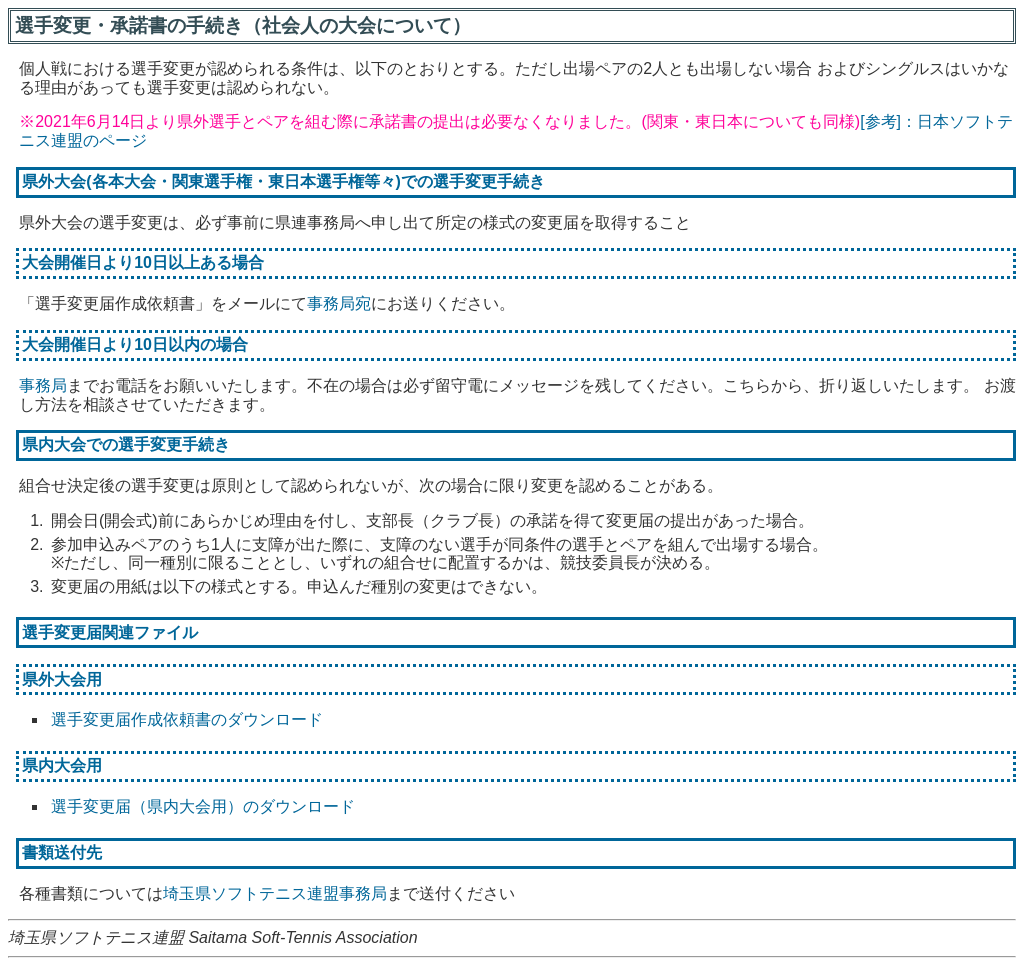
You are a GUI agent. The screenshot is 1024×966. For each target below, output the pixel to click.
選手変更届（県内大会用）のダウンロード (203, 806)
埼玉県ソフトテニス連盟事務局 (275, 893)
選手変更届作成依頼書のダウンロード (187, 719)
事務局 (43, 385)
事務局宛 (339, 303)
